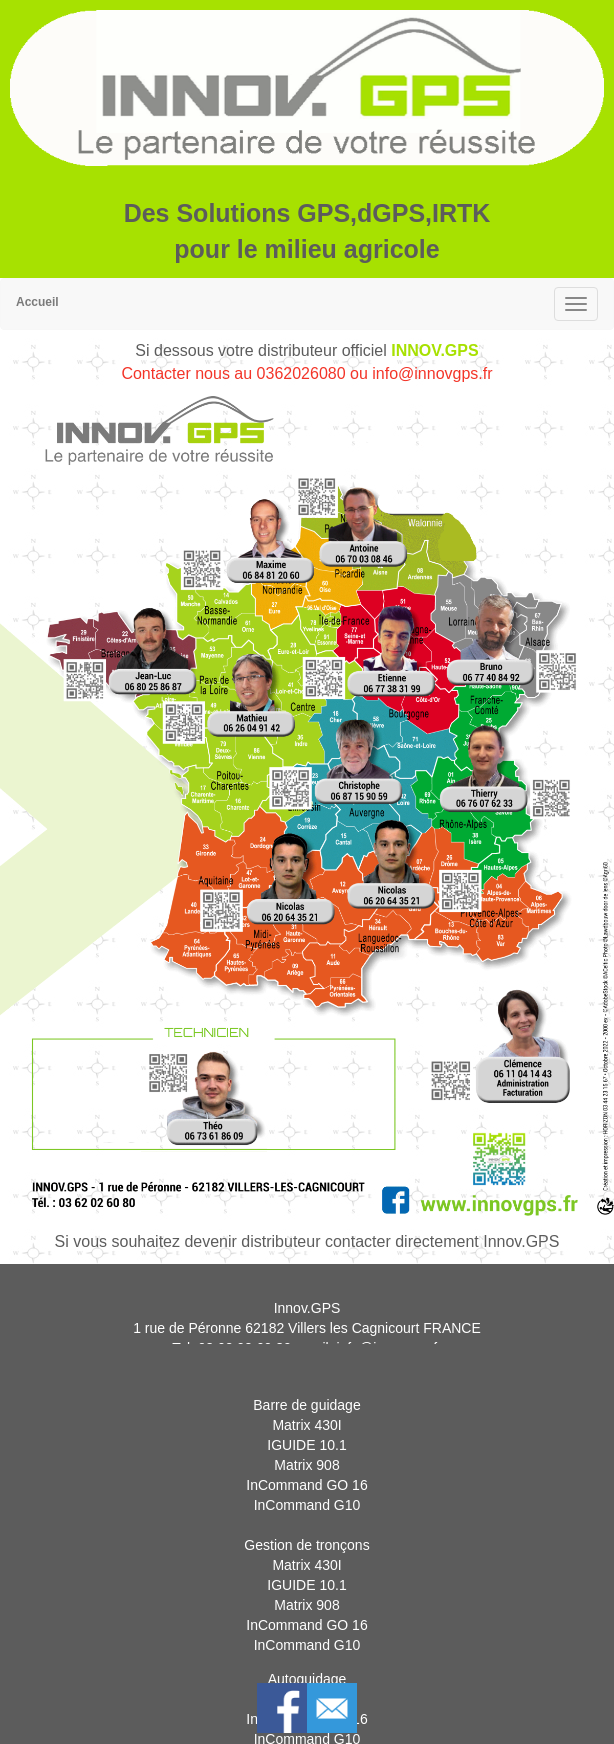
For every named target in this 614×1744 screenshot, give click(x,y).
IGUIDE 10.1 (306, 1468)
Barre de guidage (306, 1428)
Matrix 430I (306, 1448)
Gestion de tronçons (306, 1568)
